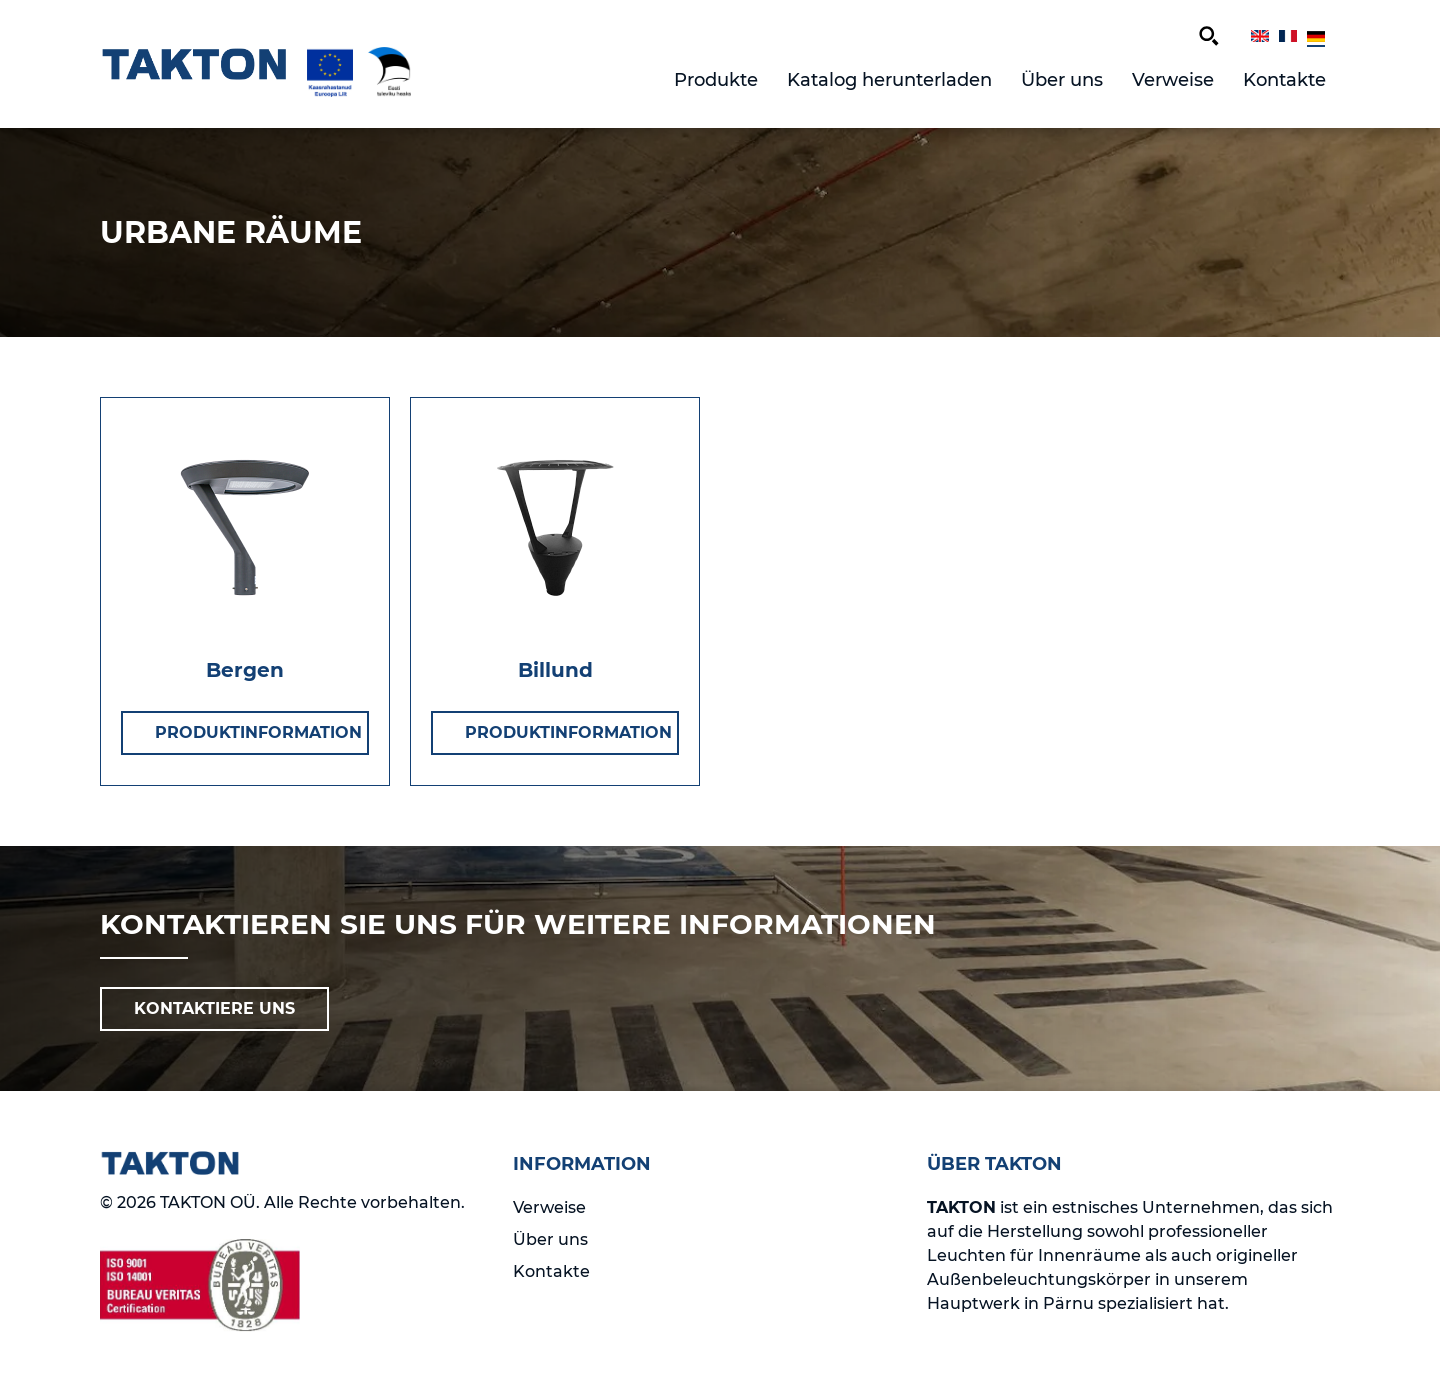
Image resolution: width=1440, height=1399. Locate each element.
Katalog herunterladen (889, 80)
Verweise (1173, 80)
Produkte (716, 80)
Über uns (1062, 80)
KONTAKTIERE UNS (214, 1008)
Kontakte (1284, 80)
